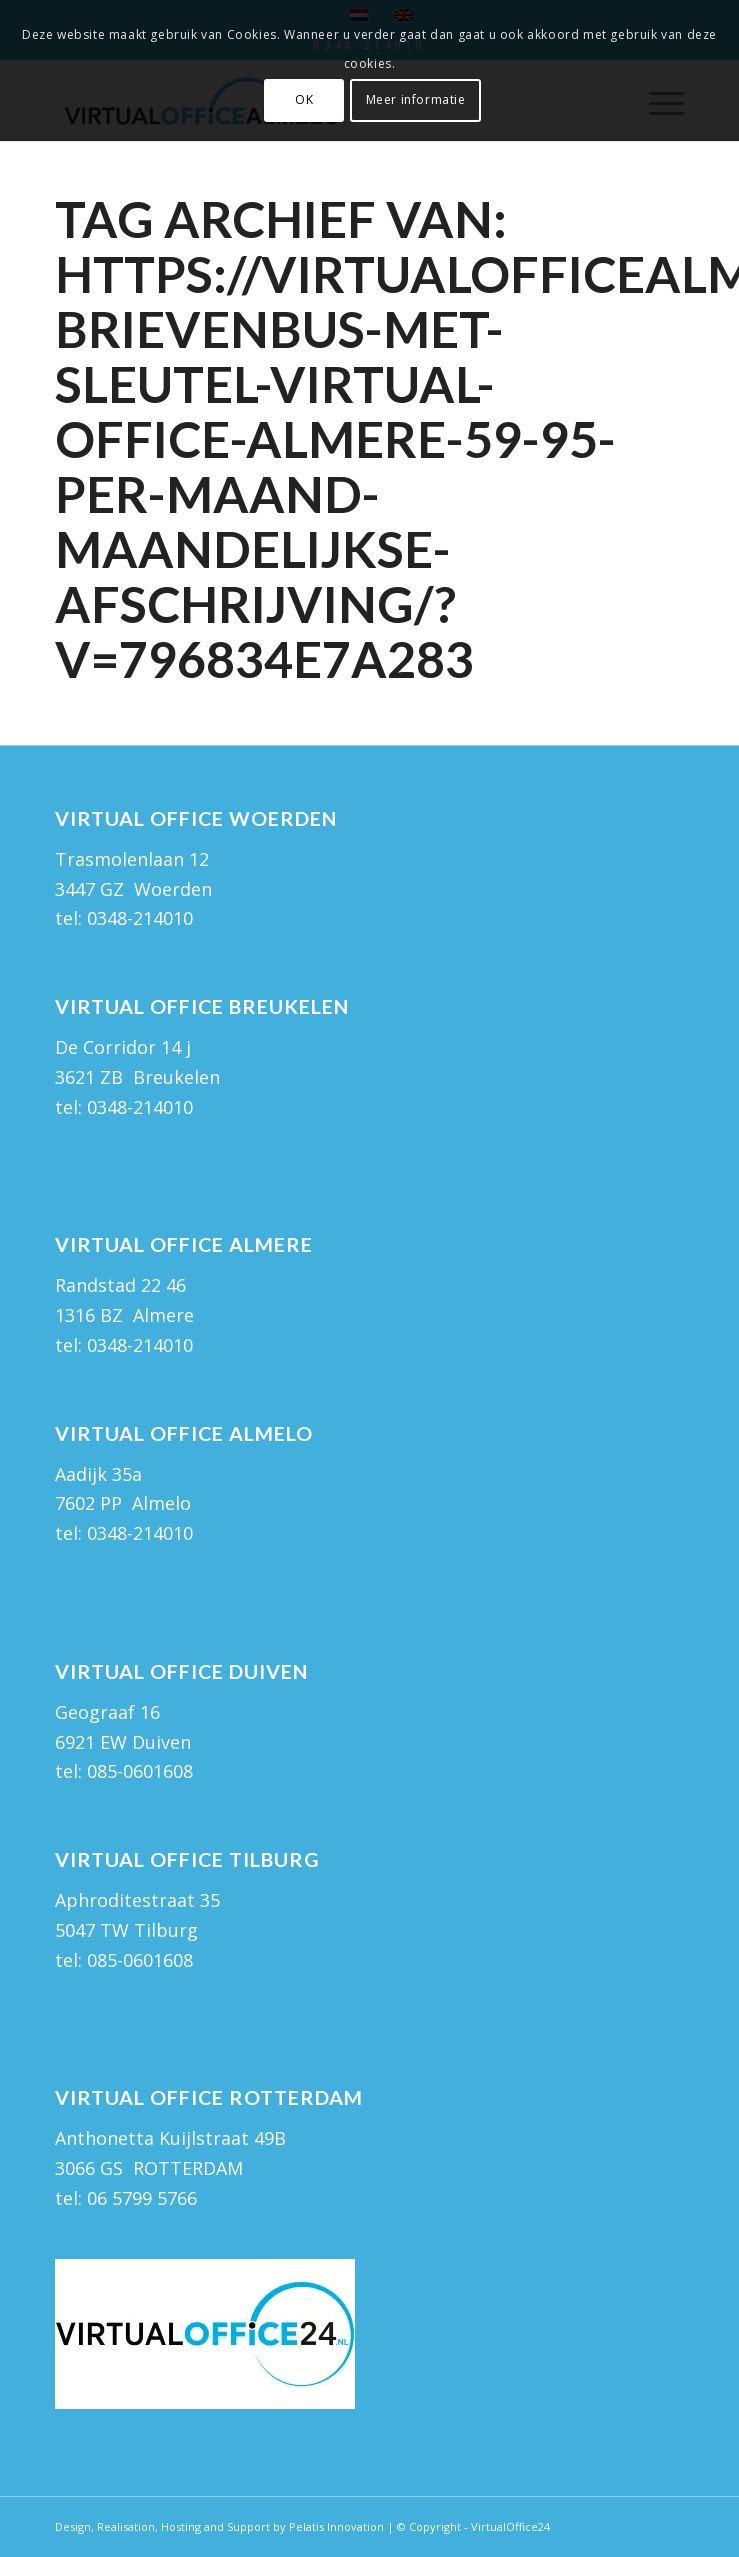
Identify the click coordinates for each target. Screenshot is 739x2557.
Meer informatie (416, 99)
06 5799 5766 (142, 2198)
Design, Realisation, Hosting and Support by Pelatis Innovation (219, 2526)
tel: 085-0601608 (124, 1771)
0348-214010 (140, 918)
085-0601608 (140, 1960)
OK (304, 99)
